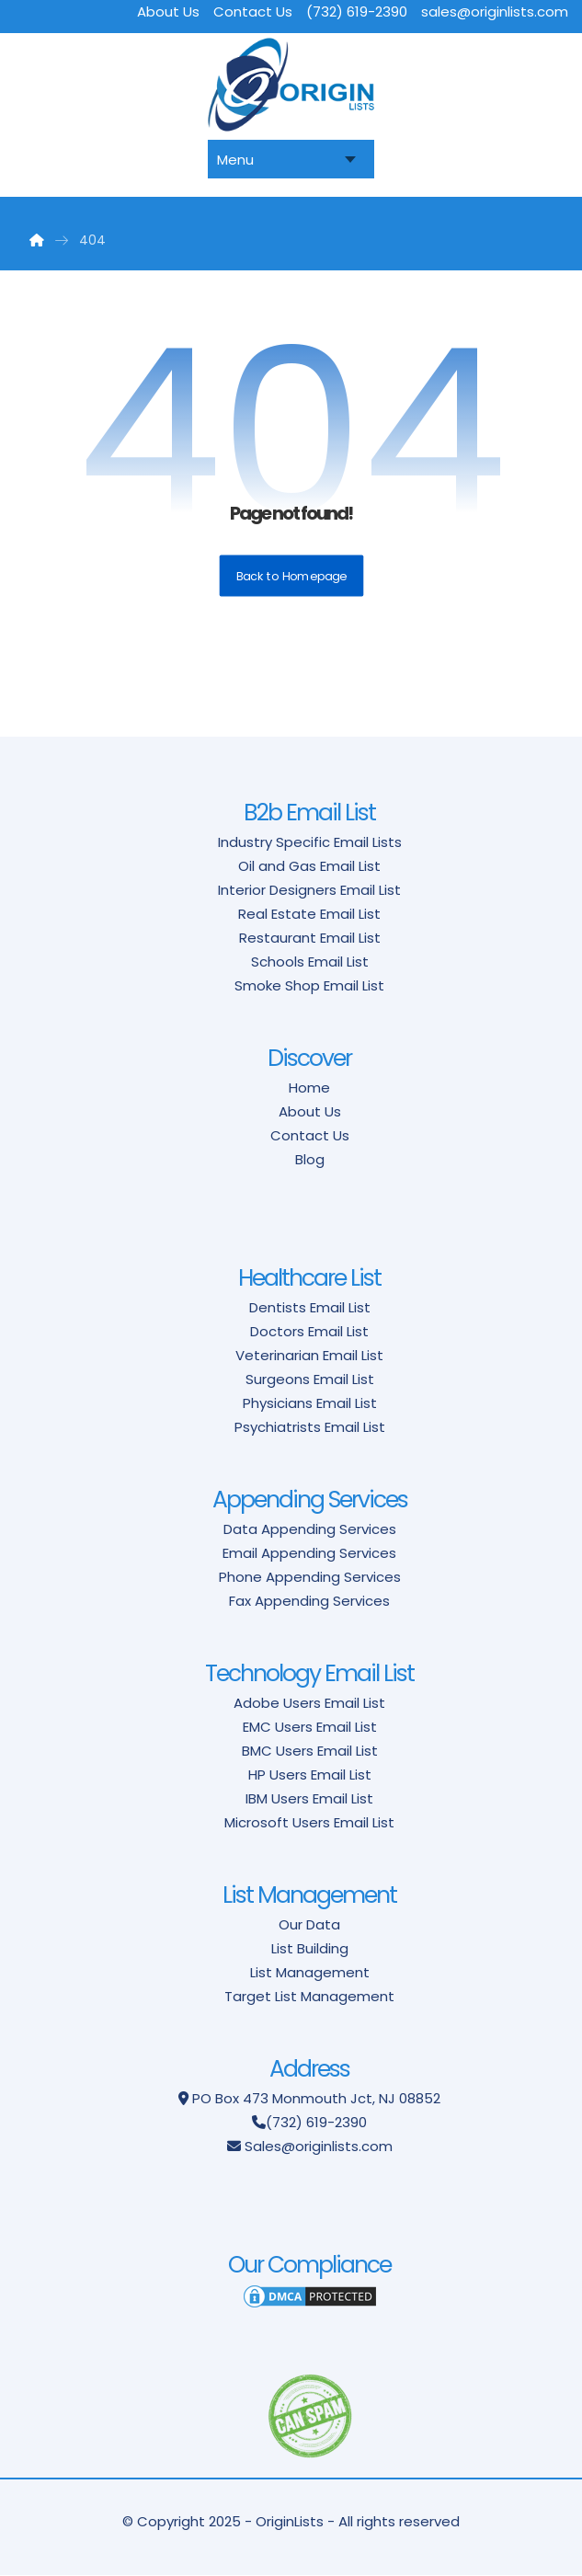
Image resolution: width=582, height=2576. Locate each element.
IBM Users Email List (309, 1798)
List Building (309, 1948)
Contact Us (309, 1135)
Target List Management (309, 1996)
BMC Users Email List (310, 1750)
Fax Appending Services (309, 1600)
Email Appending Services (309, 1553)
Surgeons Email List (309, 1379)
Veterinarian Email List (309, 1355)
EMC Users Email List (310, 1726)
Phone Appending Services (310, 1576)
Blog (310, 1159)
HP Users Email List (309, 1774)
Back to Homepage (291, 576)
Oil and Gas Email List (309, 866)
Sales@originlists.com (319, 2146)
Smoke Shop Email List (309, 985)
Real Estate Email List (309, 913)
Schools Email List (310, 961)
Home (309, 1087)
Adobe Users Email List (309, 1702)
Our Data (309, 1924)
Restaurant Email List (310, 937)
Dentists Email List (310, 1307)
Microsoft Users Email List (309, 1822)
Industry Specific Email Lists (310, 842)
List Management (310, 1972)
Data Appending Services (309, 1529)
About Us (310, 1111)
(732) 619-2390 (316, 2122)
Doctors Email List (309, 1331)
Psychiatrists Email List (309, 1427)
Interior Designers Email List (309, 889)
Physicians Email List (310, 1403)
